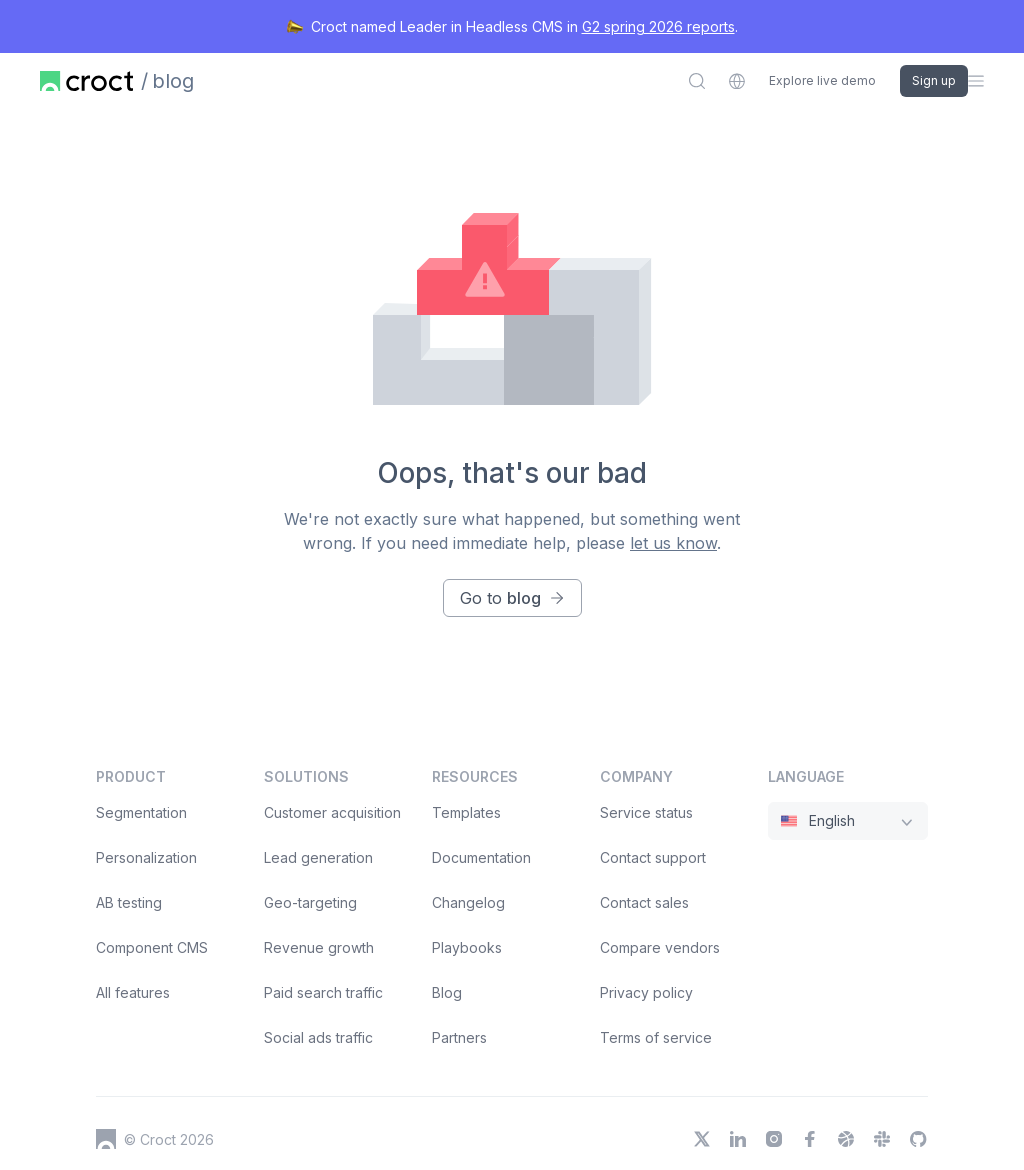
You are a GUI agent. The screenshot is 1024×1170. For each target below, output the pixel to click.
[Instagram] (774, 1139)
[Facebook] (810, 1139)
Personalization (146, 857)
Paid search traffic (323, 992)
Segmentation (141, 812)
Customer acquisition (332, 812)
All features (133, 992)
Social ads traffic (318, 1037)
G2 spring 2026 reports (658, 26)
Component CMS (152, 947)
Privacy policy (646, 992)
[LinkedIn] (738, 1139)
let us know (673, 543)
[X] (702, 1139)
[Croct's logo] (106, 1139)
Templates (466, 812)
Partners (459, 1037)
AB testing (129, 902)
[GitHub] (918, 1139)
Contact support (653, 857)
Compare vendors (660, 947)
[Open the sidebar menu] (976, 81)
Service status (646, 812)
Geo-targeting (310, 902)
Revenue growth (319, 947)
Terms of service (656, 1037)
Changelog (468, 902)
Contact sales (644, 902)
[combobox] (737, 81)
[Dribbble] (846, 1139)
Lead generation (318, 857)
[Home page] (86, 81)
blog (173, 81)
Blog (447, 992)
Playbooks (467, 947)
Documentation (481, 857)
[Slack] (882, 1139)
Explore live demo (822, 81)
